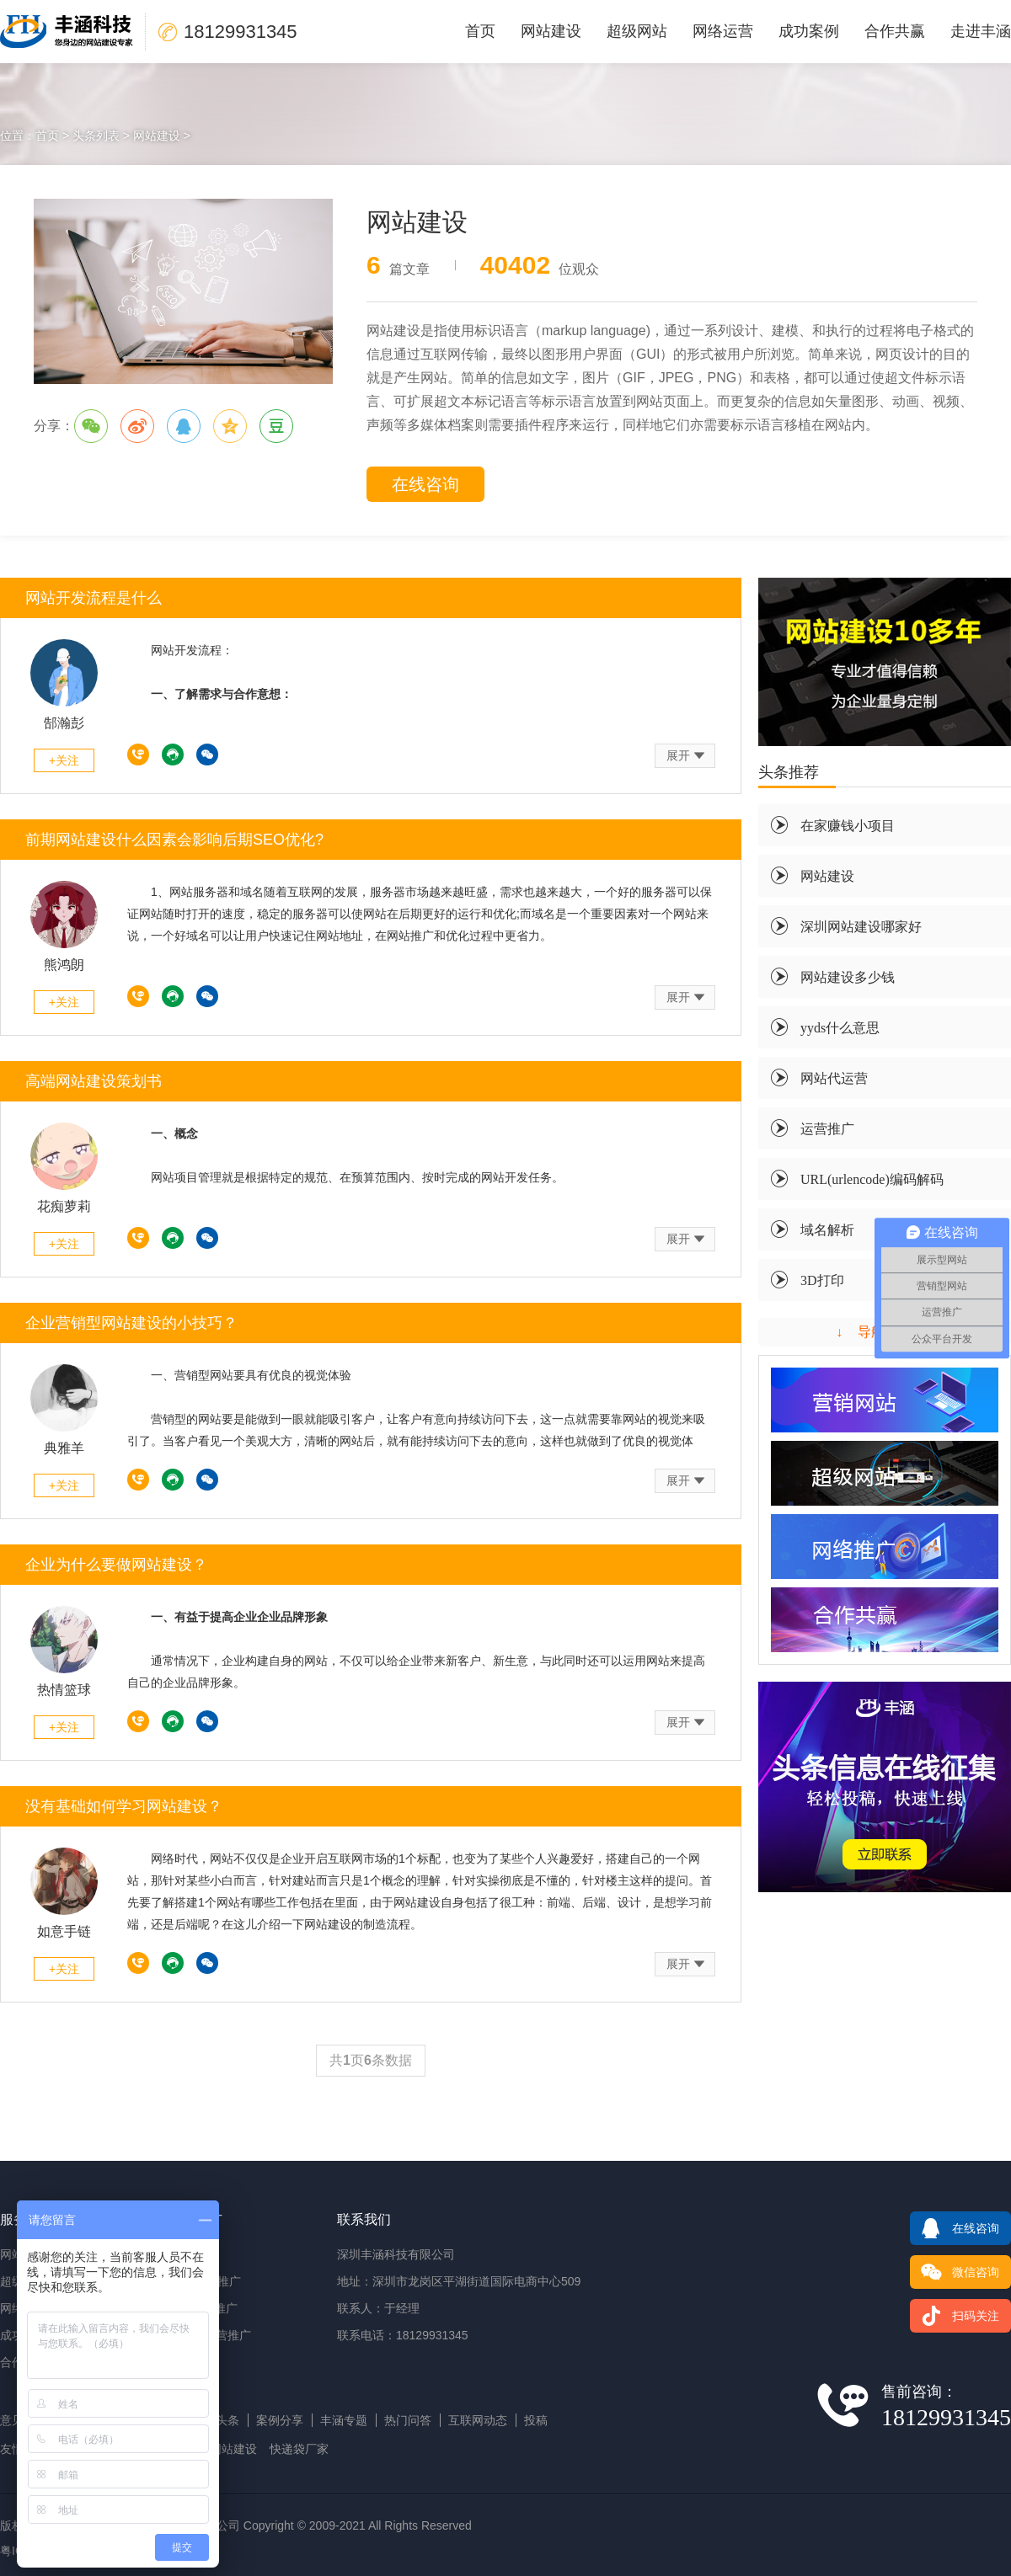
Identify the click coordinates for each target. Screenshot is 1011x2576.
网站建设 (551, 31)
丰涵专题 (343, 2420)
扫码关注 (954, 2316)
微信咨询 (954, 2272)
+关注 (64, 760)
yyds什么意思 (840, 1027)
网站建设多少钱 (847, 977)
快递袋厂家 (299, 2449)
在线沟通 (173, 754)
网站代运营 (834, 1078)
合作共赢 (894, 31)
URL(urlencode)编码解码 (872, 1179)
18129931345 (138, 754)
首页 (480, 31)
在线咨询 (425, 484)
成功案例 (808, 31)
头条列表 (96, 135)
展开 (678, 755)
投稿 (536, 2420)
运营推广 (827, 1128)
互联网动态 (477, 2420)
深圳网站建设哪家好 (861, 926)
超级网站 (637, 31)
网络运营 (723, 31)
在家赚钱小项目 (847, 825)
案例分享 (279, 2420)
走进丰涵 (980, 31)
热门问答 (407, 2420)
